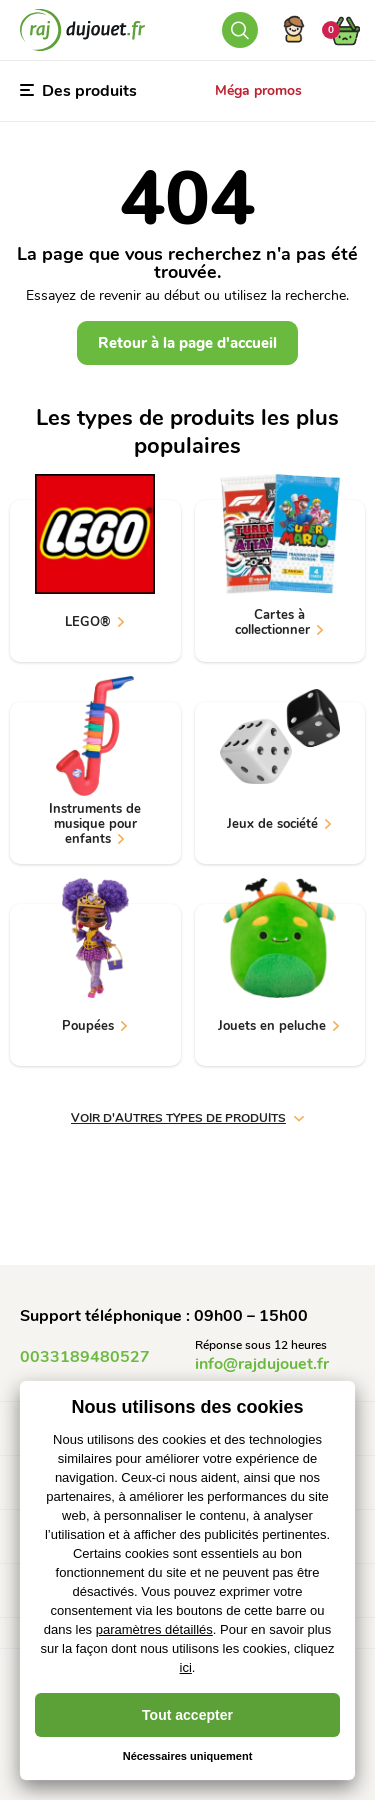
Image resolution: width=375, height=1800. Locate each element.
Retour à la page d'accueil (187, 343)
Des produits (78, 91)
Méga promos (258, 90)
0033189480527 (85, 1357)
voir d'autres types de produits (187, 1118)
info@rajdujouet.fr (262, 1364)
